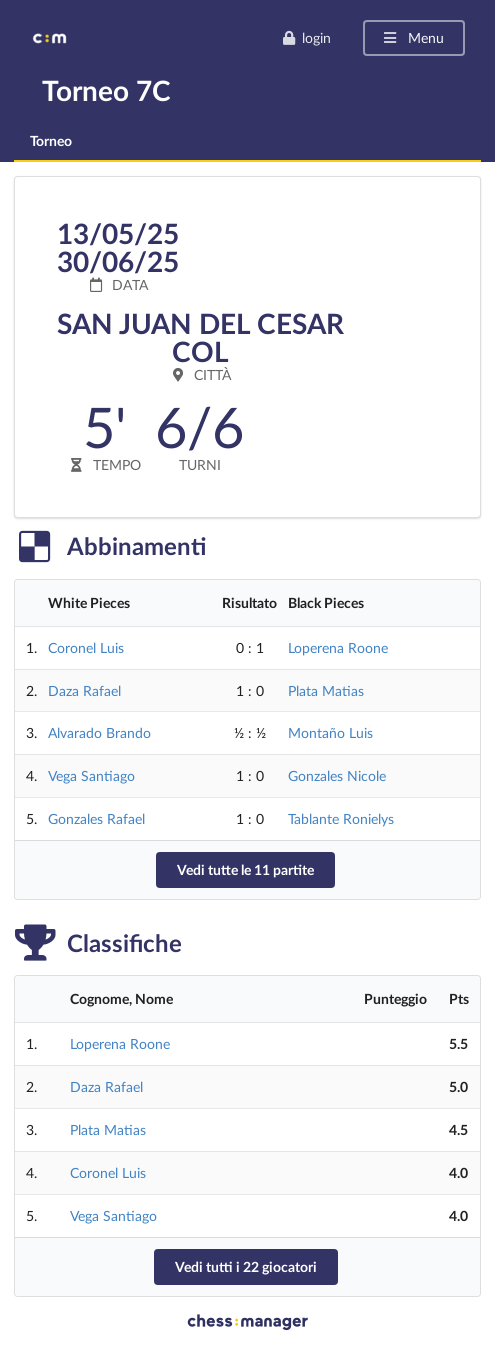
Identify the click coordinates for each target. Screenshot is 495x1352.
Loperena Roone (338, 647)
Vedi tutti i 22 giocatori (246, 1266)
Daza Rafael (84, 690)
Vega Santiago (91, 775)
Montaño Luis (330, 732)
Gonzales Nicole (337, 775)
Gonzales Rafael (96, 818)
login (306, 37)
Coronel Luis (86, 647)
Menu (412, 37)
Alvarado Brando (99, 732)
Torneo (51, 140)
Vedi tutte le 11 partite (245, 869)
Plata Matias (326, 690)
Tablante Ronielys (341, 818)
